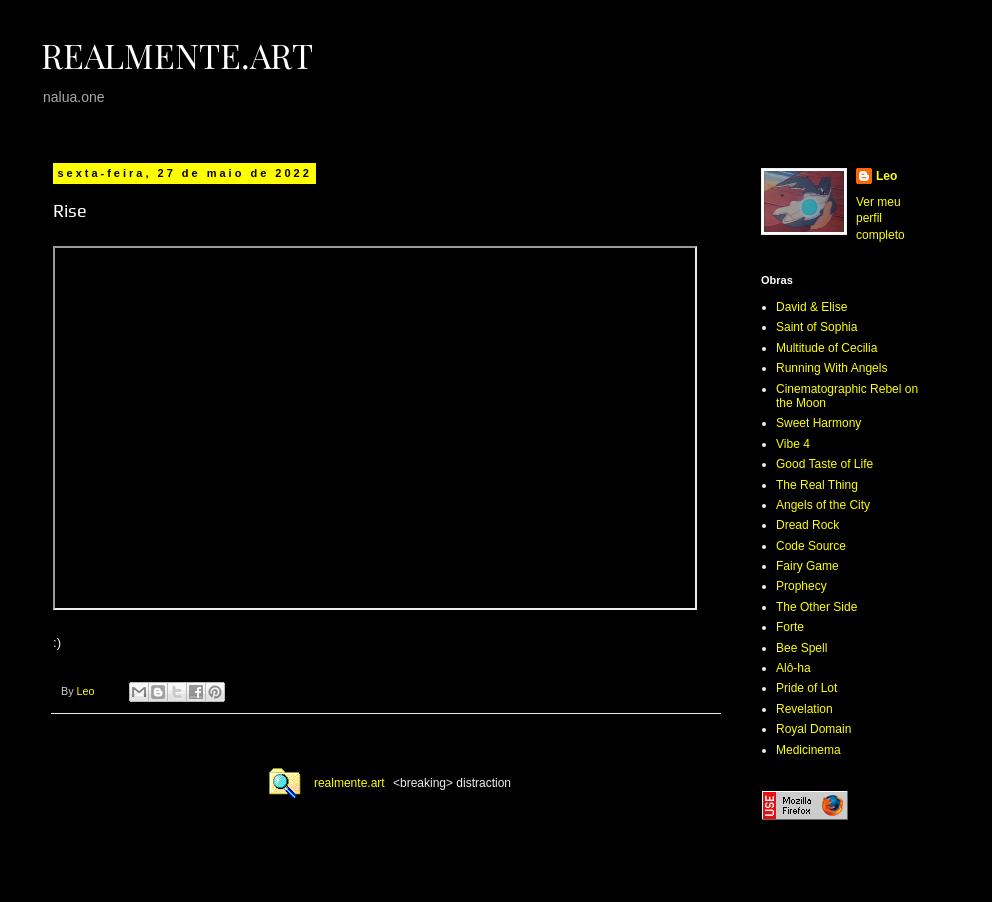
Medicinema (808, 750)
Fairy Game (807, 566)
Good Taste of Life (824, 464)
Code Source (811, 546)
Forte (790, 627)
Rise (70, 210)
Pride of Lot (806, 688)
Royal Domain (813, 729)
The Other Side (816, 607)
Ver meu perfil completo (880, 219)
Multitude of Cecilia (826, 348)
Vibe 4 (793, 444)
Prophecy (801, 586)
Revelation (804, 709)
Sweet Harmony (818, 423)
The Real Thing (817, 485)
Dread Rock (807, 525)
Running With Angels (831, 368)
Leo (886, 176)
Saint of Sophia (816, 327)
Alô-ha (793, 668)
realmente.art (349, 783)
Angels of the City (823, 505)
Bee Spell (801, 648)
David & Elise (811, 307)
